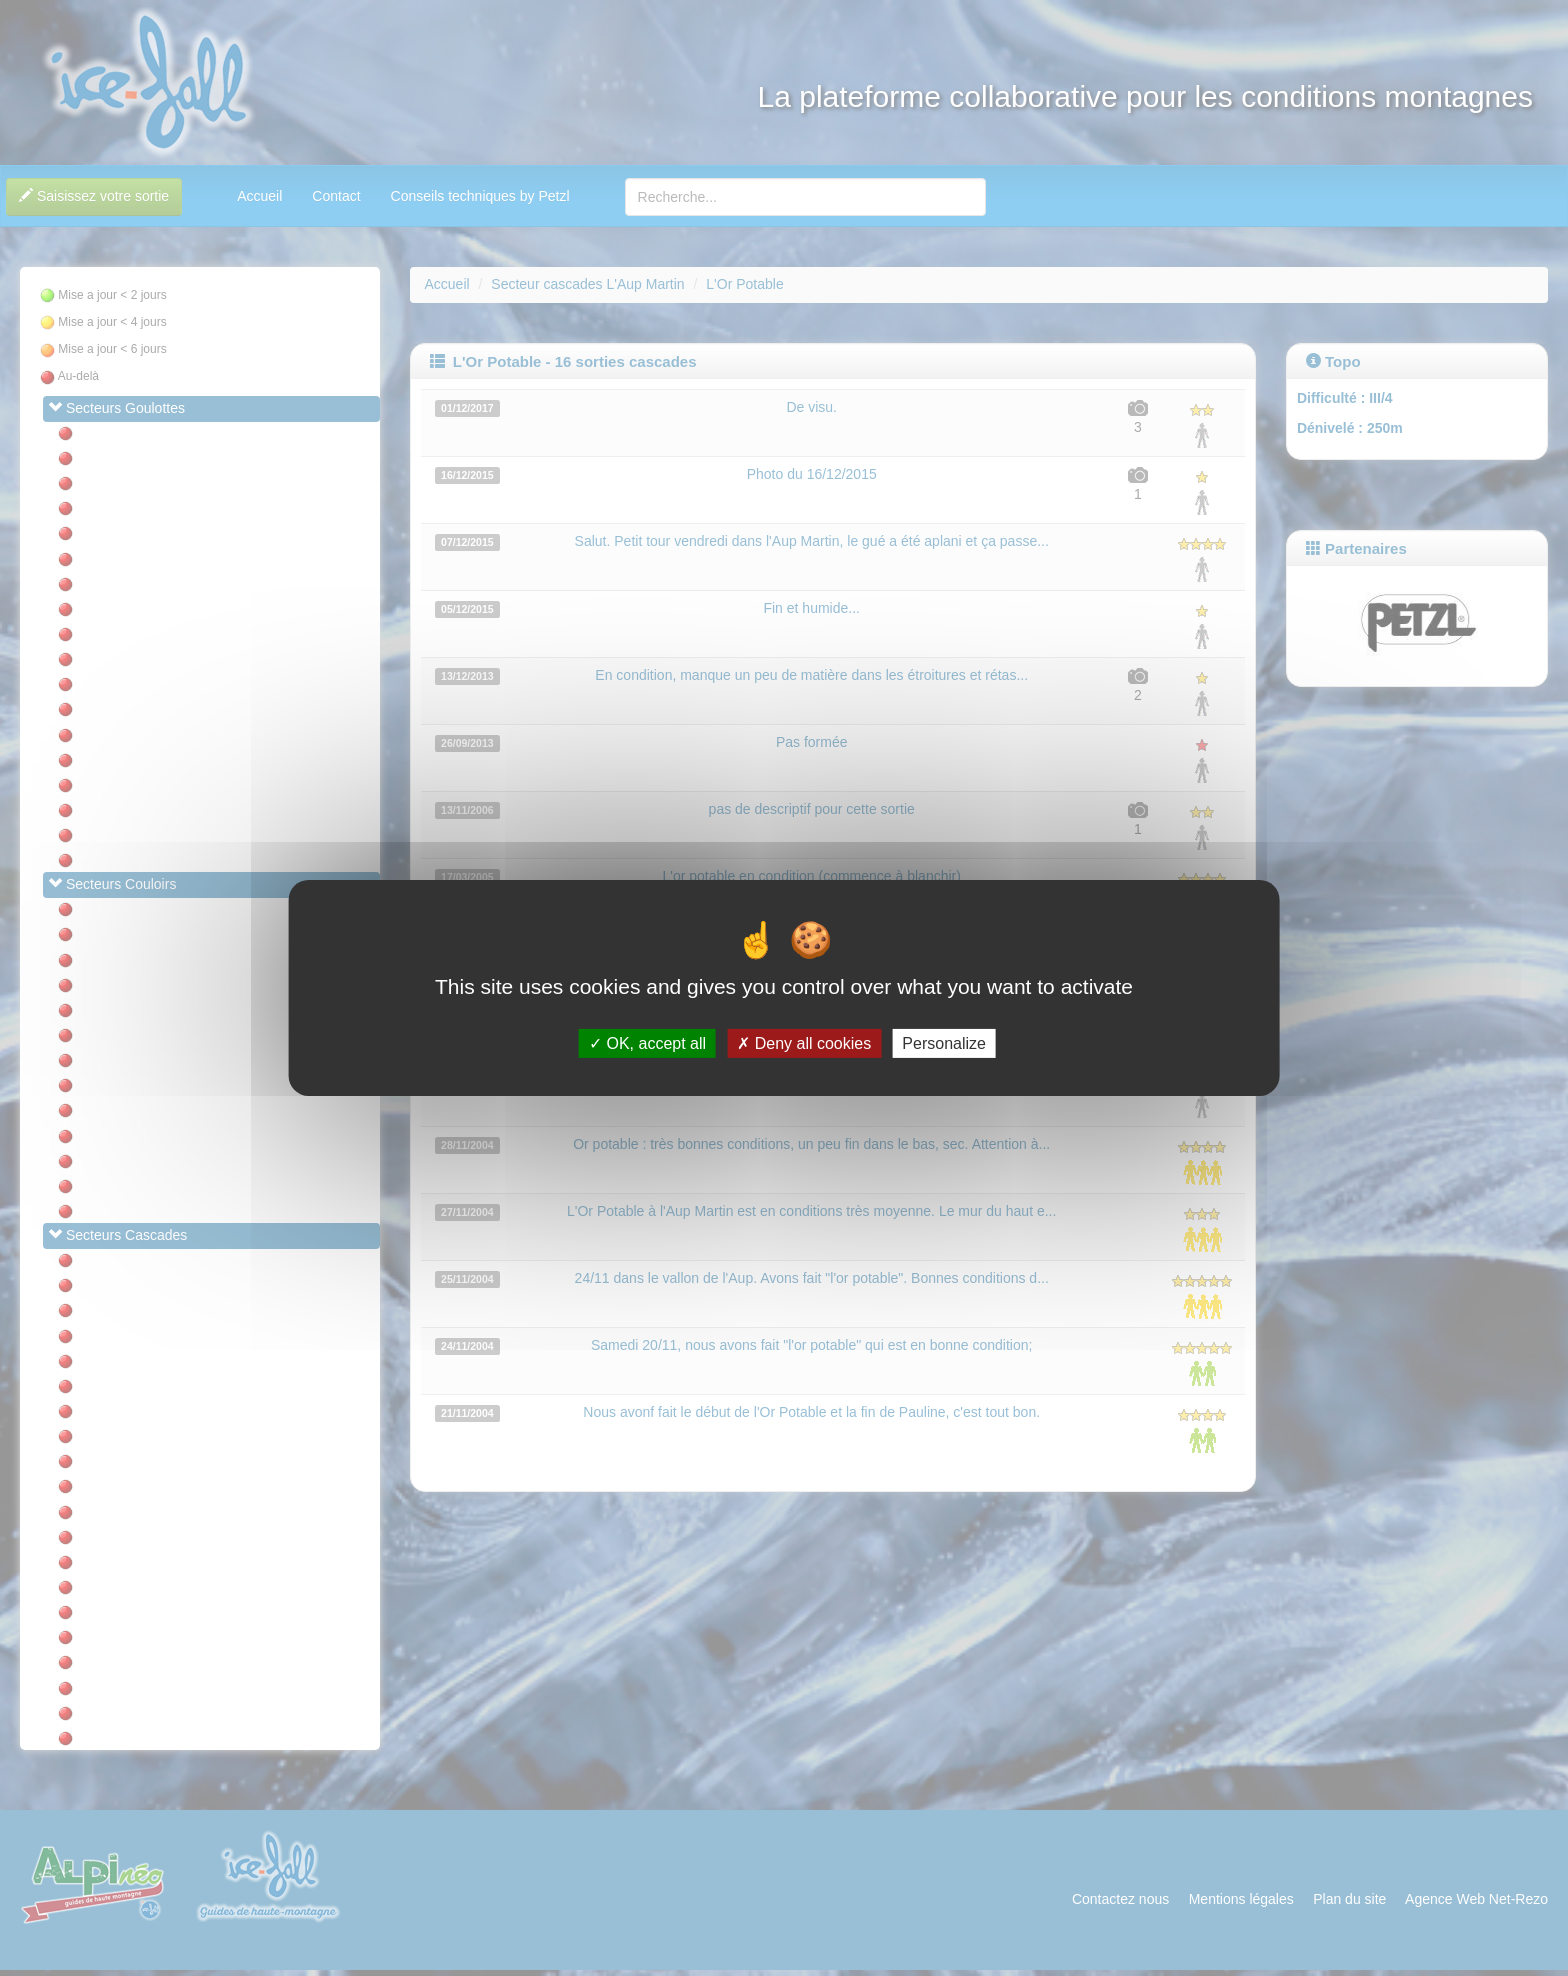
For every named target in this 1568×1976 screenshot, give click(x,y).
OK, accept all (647, 1043)
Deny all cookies (804, 1043)
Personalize (944, 1043)
